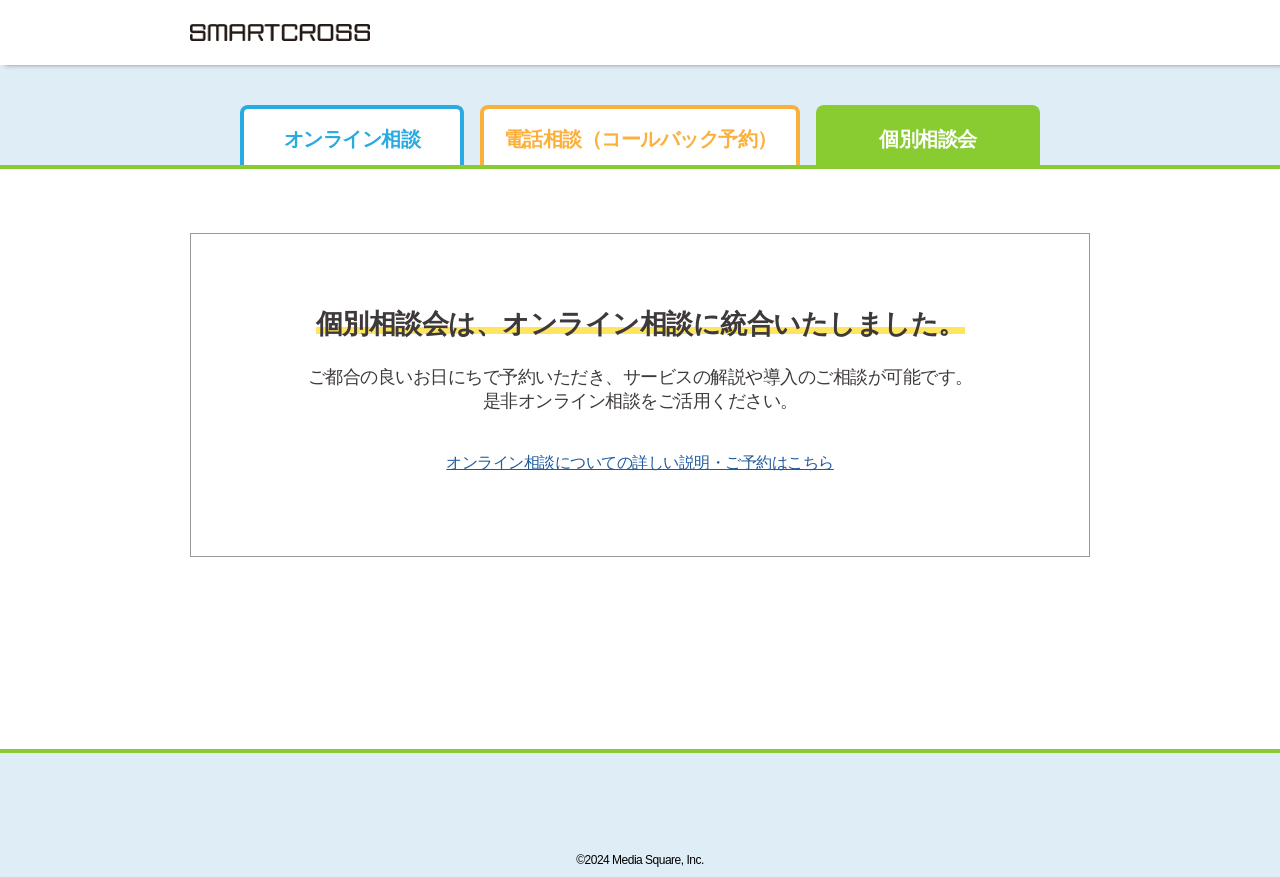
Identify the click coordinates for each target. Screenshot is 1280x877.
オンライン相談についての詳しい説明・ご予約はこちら (640, 462)
